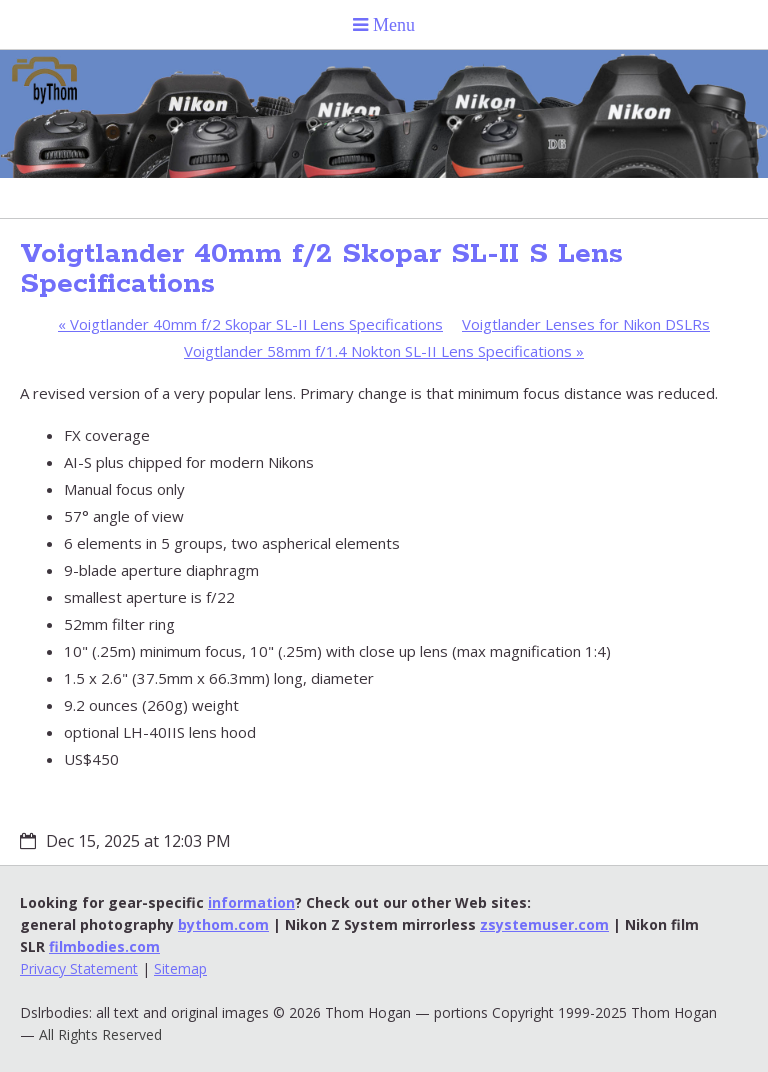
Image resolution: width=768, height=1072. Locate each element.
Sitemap (180, 968)
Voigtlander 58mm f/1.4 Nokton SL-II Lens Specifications (384, 351)
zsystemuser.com (544, 924)
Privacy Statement (79, 968)
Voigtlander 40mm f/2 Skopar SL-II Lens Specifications (250, 324)
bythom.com (223, 924)
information (251, 902)
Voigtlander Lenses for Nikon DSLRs (586, 324)
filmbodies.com (104, 946)
